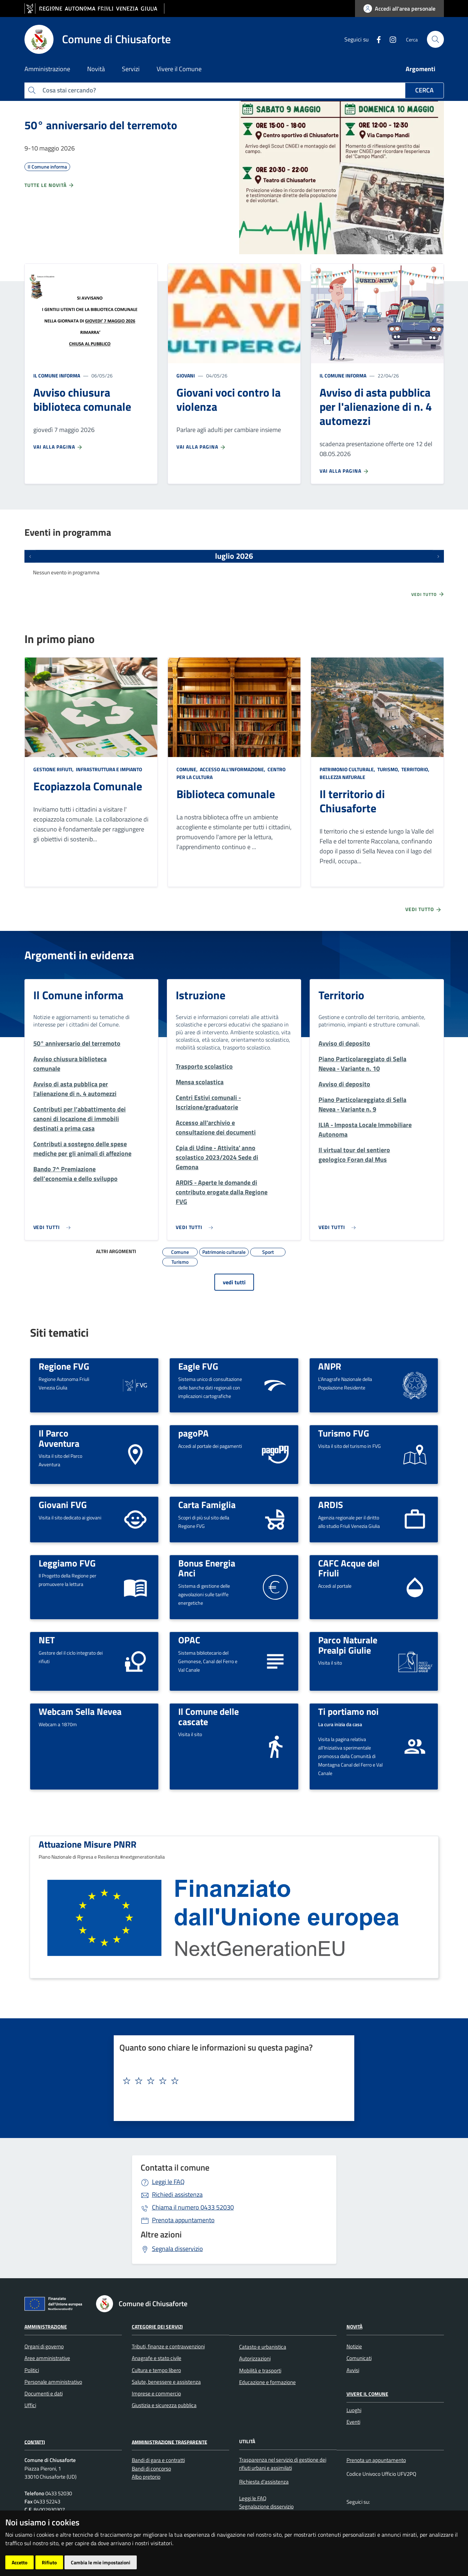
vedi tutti (234, 1282)
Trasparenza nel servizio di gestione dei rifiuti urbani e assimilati (282, 2464)
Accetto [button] (19, 2562)
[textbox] (231, 2081)
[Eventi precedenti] (30, 556)
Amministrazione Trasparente (169, 2441)
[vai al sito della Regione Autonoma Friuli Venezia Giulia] (94, 8)
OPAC (189, 1640)
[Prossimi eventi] (438, 556)
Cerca (424, 90)
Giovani (185, 375)
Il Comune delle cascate (208, 1716)
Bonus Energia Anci (206, 1568)
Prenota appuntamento (183, 2220)
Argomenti (420, 69)
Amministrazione (45, 2326)
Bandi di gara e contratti (158, 2460)
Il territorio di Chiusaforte (352, 801)
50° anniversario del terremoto (100, 124)
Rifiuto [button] (49, 2562)
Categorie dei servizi (157, 2326)
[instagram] (390, 39)
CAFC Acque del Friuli (348, 1568)
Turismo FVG (343, 1433)
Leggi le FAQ (168, 2182)
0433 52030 (193, 2207)
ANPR (329, 1366)
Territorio (341, 994)
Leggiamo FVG (67, 1563)
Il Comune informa (56, 375)
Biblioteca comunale (225, 793)
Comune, (187, 769)
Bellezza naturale (342, 777)
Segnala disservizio (177, 2248)
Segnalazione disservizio (266, 2506)
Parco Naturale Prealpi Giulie (347, 1645)
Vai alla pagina (58, 447)
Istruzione (200, 994)
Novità (354, 2326)
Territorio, (415, 769)
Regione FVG (64, 1366)
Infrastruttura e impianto (108, 769)
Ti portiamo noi (348, 1711)
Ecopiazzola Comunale (87, 786)
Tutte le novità (49, 185)
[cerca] (435, 39)
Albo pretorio (146, 2477)
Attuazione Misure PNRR (87, 1844)
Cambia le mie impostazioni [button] (100, 2562)
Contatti (34, 2441)
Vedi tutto (428, 594)
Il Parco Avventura (59, 1438)
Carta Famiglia (207, 1504)
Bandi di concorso (151, 2468)
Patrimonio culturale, (348, 769)
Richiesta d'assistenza (264, 2482)
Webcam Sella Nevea (80, 1711)
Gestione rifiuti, (54, 769)
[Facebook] (376, 39)
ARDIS (330, 1504)
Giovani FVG (63, 1504)
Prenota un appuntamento (376, 2460)
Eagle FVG (198, 1366)
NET (47, 1640)
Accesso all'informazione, (232, 769)
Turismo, (388, 769)
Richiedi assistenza (177, 2194)
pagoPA (193, 1433)
